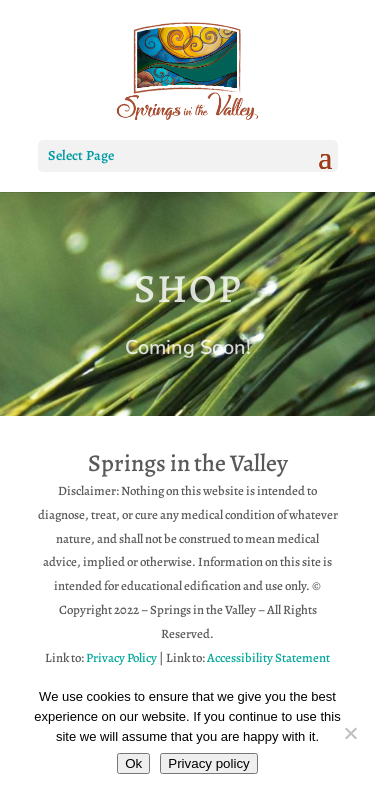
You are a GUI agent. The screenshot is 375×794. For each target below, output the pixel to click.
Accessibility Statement (268, 657)
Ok (133, 763)
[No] (350, 733)
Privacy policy (208, 763)
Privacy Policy (121, 657)
